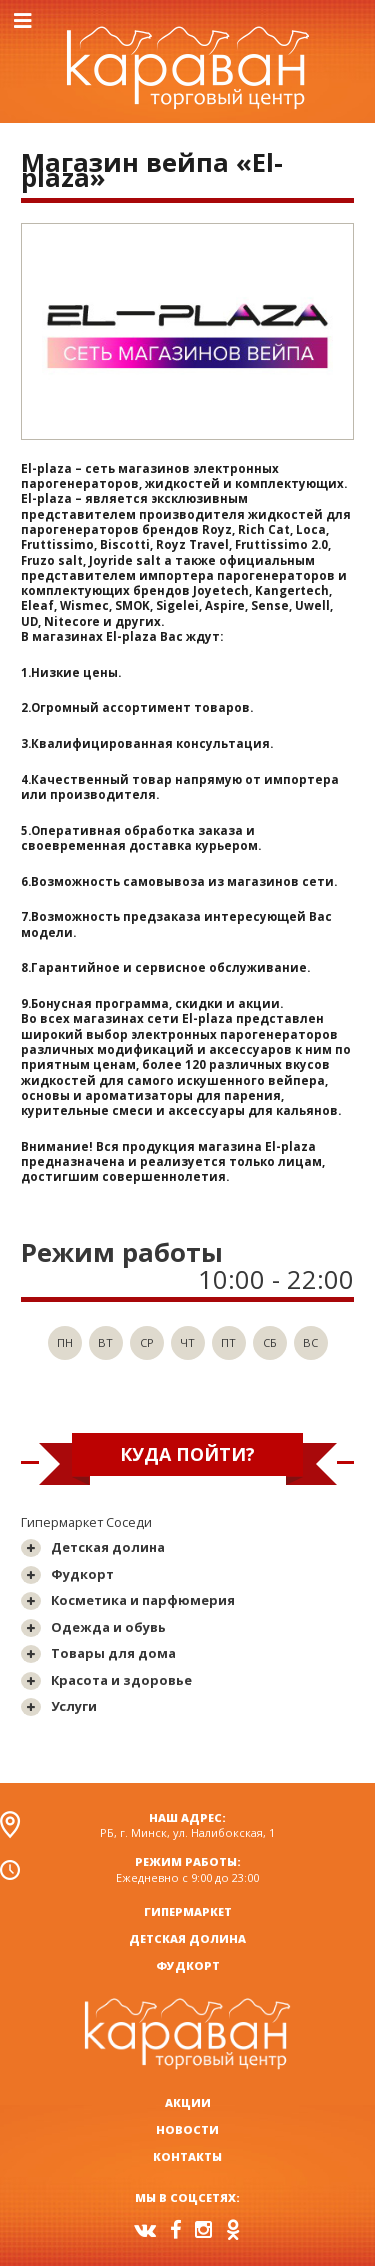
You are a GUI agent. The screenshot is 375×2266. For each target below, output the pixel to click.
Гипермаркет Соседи (86, 1522)
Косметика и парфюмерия (143, 1600)
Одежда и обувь (108, 1627)
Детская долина (108, 1547)
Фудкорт (82, 1574)
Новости (187, 2129)
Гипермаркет (188, 1911)
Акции (188, 2102)
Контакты (187, 2156)
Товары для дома (113, 1653)
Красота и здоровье (121, 1680)
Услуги (74, 1706)
